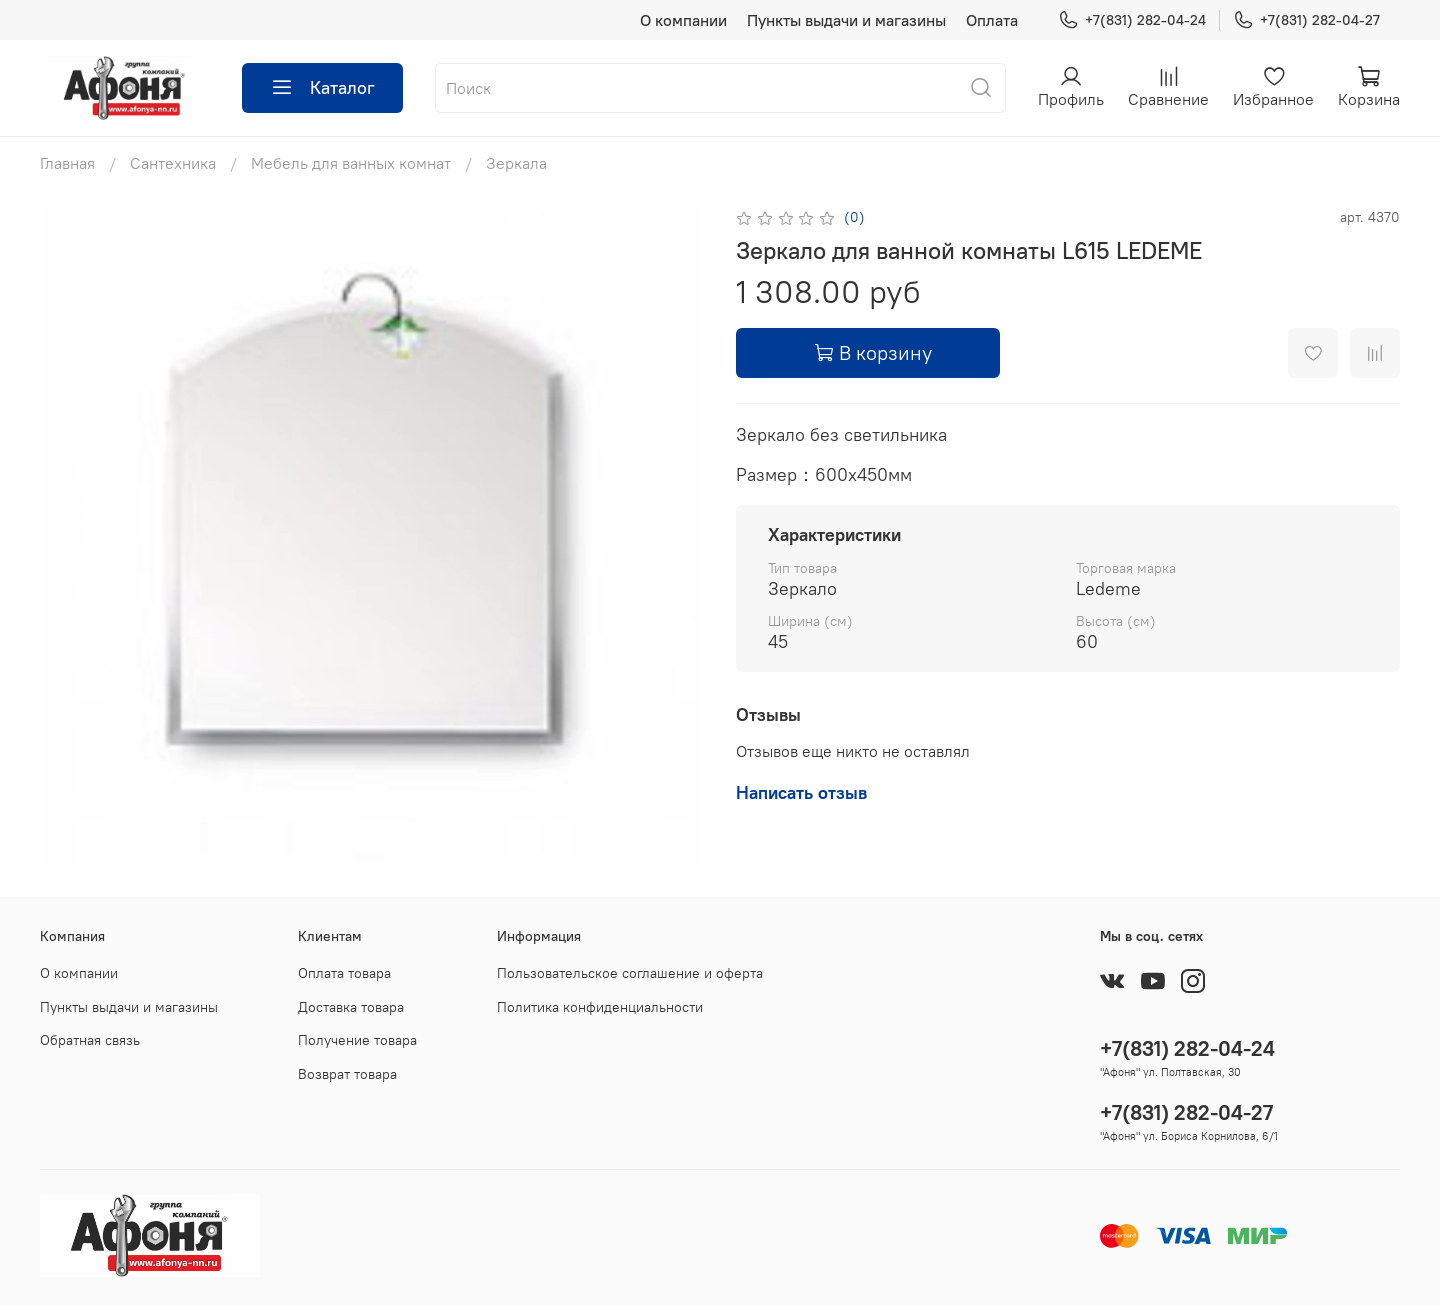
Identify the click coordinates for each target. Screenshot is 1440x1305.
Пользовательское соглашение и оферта (630, 973)
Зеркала (516, 163)
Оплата (992, 20)
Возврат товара (347, 1074)
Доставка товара (351, 1007)
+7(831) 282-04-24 (1132, 20)
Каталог (322, 88)
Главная (67, 163)
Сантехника (173, 163)
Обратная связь (90, 1040)
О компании (683, 20)
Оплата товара (344, 973)
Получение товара (357, 1040)
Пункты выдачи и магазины (846, 20)
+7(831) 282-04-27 (1306, 20)
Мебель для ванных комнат (351, 163)
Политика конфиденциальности (600, 1007)
